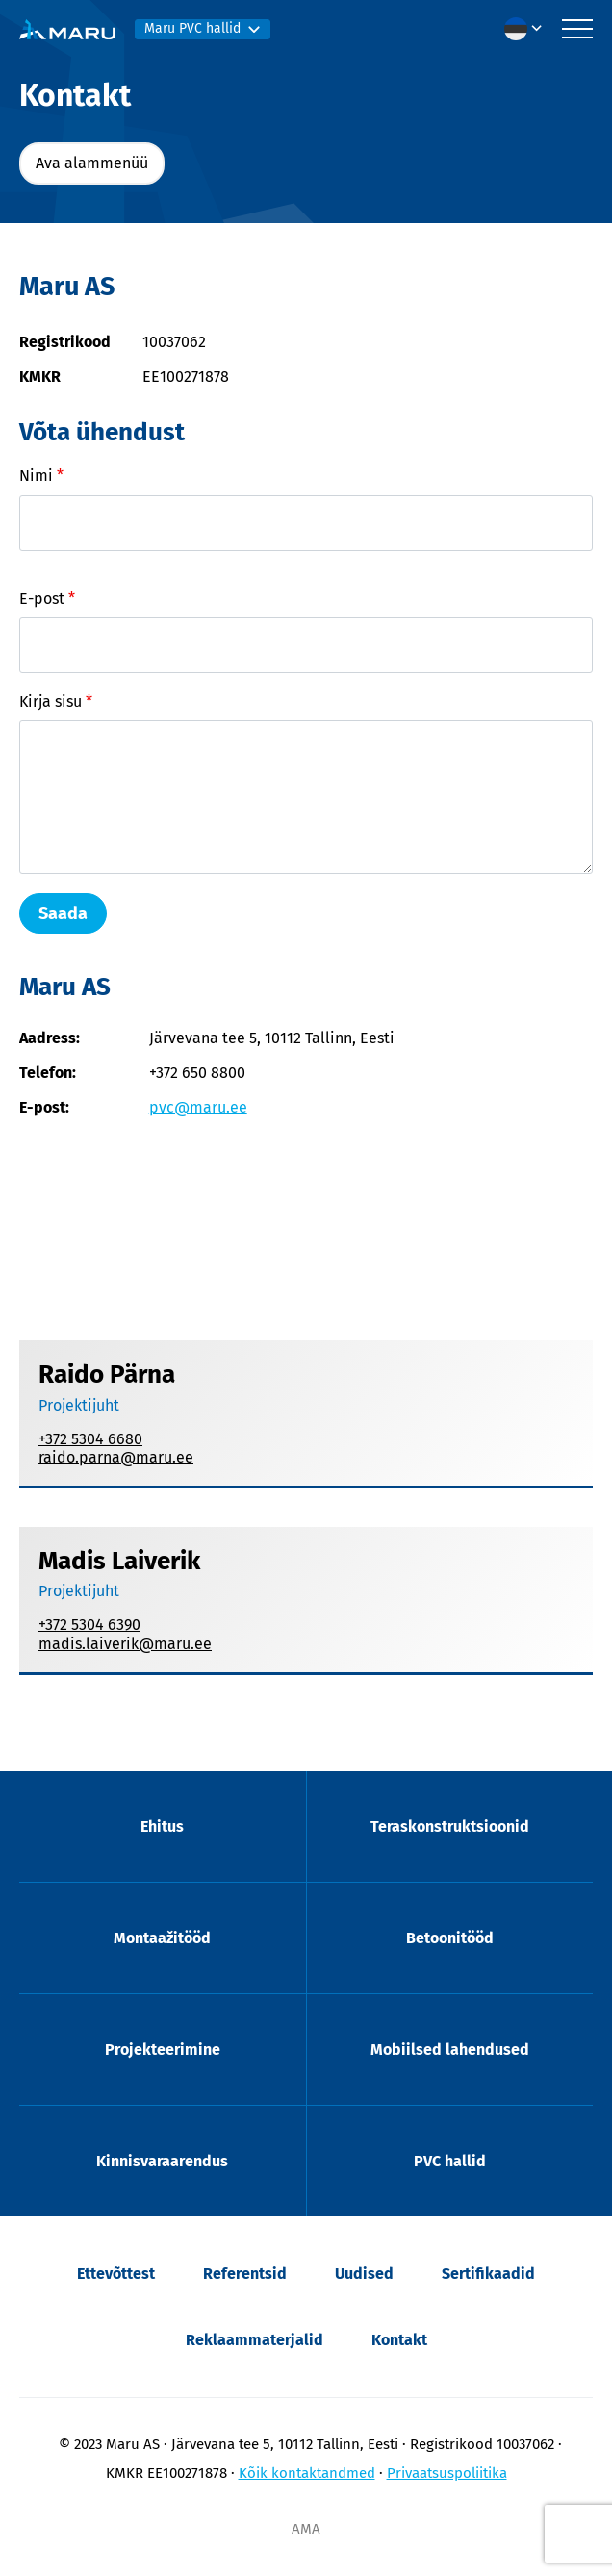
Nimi (41, 475)
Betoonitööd (450, 1938)
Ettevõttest (116, 2273)
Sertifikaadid (488, 2273)
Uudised (364, 2273)
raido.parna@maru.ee (115, 1457)
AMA (306, 2529)
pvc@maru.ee (198, 1107)
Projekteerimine (162, 2049)
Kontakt (399, 2340)
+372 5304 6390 (89, 1624)
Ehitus (162, 1826)
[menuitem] (528, 28)
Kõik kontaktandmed (307, 2473)
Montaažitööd (162, 1938)
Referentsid (245, 2273)
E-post (47, 598)
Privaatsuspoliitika (447, 2473)
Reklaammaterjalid (254, 2340)
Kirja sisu (55, 701)
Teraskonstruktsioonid (449, 1826)
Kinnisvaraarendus (162, 2161)
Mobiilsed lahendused (449, 2049)
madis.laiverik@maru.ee (125, 1644)
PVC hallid (450, 2161)
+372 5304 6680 (90, 1439)
